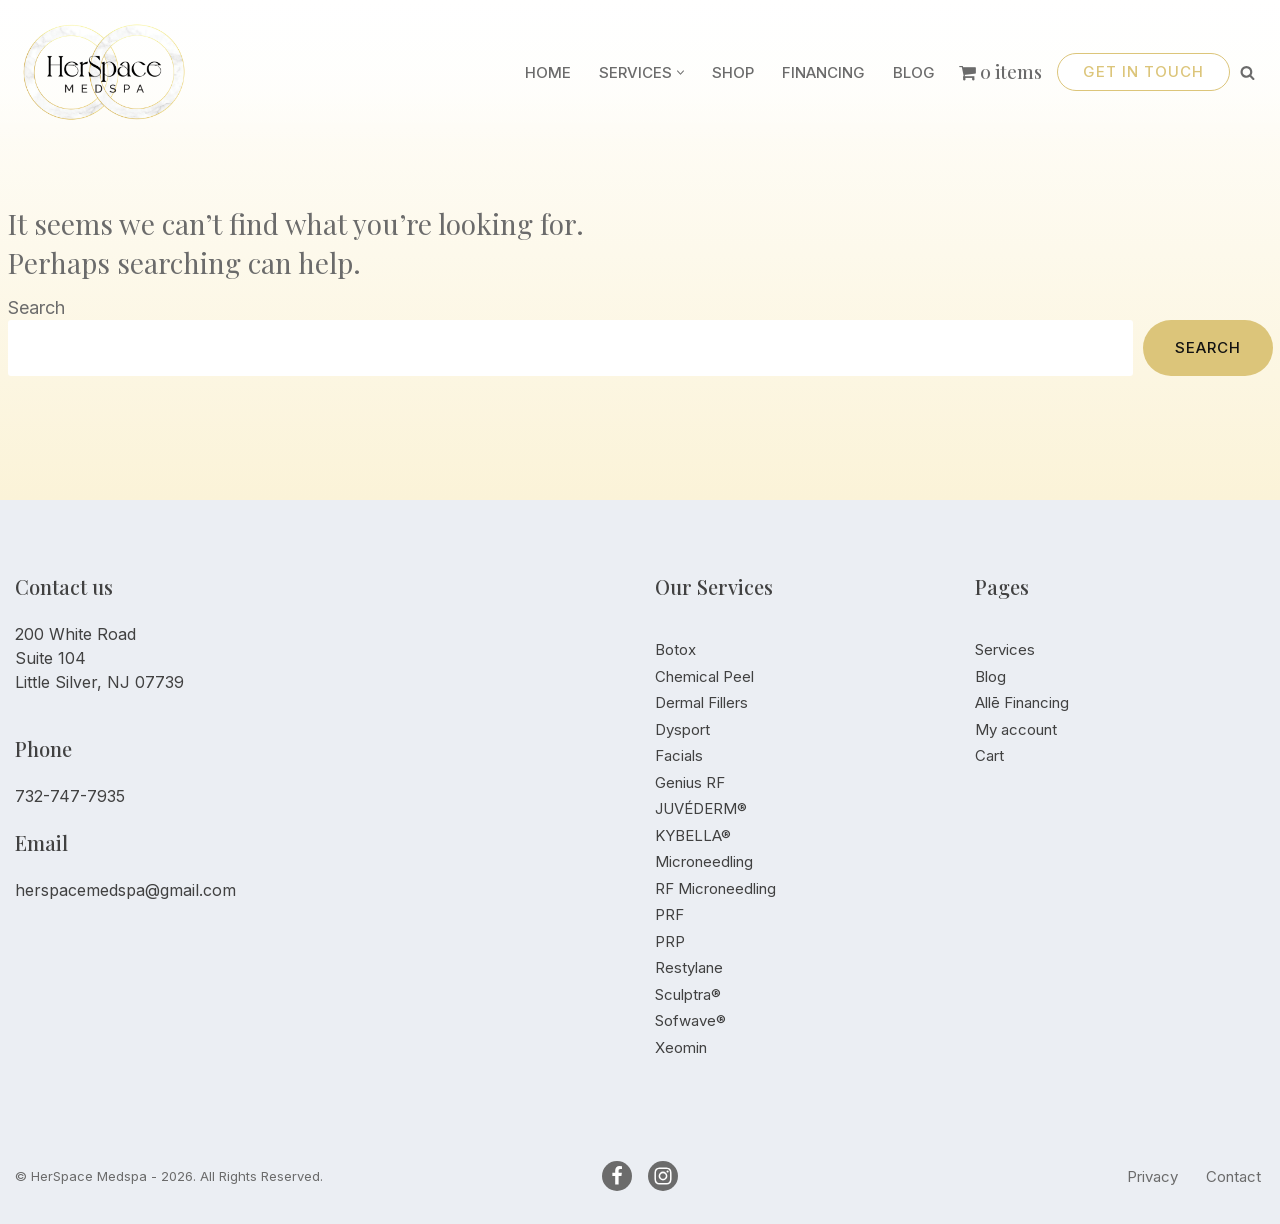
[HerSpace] (115, 72)
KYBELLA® (693, 835)
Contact (1233, 1176)
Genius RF (690, 782)
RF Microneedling (715, 888)
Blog (914, 72)
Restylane (689, 967)
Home (548, 72)
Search (36, 307)
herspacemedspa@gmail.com (125, 890)
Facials (679, 755)
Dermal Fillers (701, 702)
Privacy (1152, 1176)
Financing (823, 72)
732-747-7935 (70, 796)
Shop (733, 72)
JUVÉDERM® (701, 808)
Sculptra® (688, 994)
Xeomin (681, 1047)
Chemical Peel (704, 676)
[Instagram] (663, 1176)
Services (1005, 649)
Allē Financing (1022, 702)
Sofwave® (690, 1020)
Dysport (682, 729)
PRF (669, 914)
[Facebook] (617, 1176)
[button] (680, 72)
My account (1016, 729)
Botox (675, 649)
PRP (670, 941)
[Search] (1247, 72)
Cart (989, 755)
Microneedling (704, 861)
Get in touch (1143, 71)
